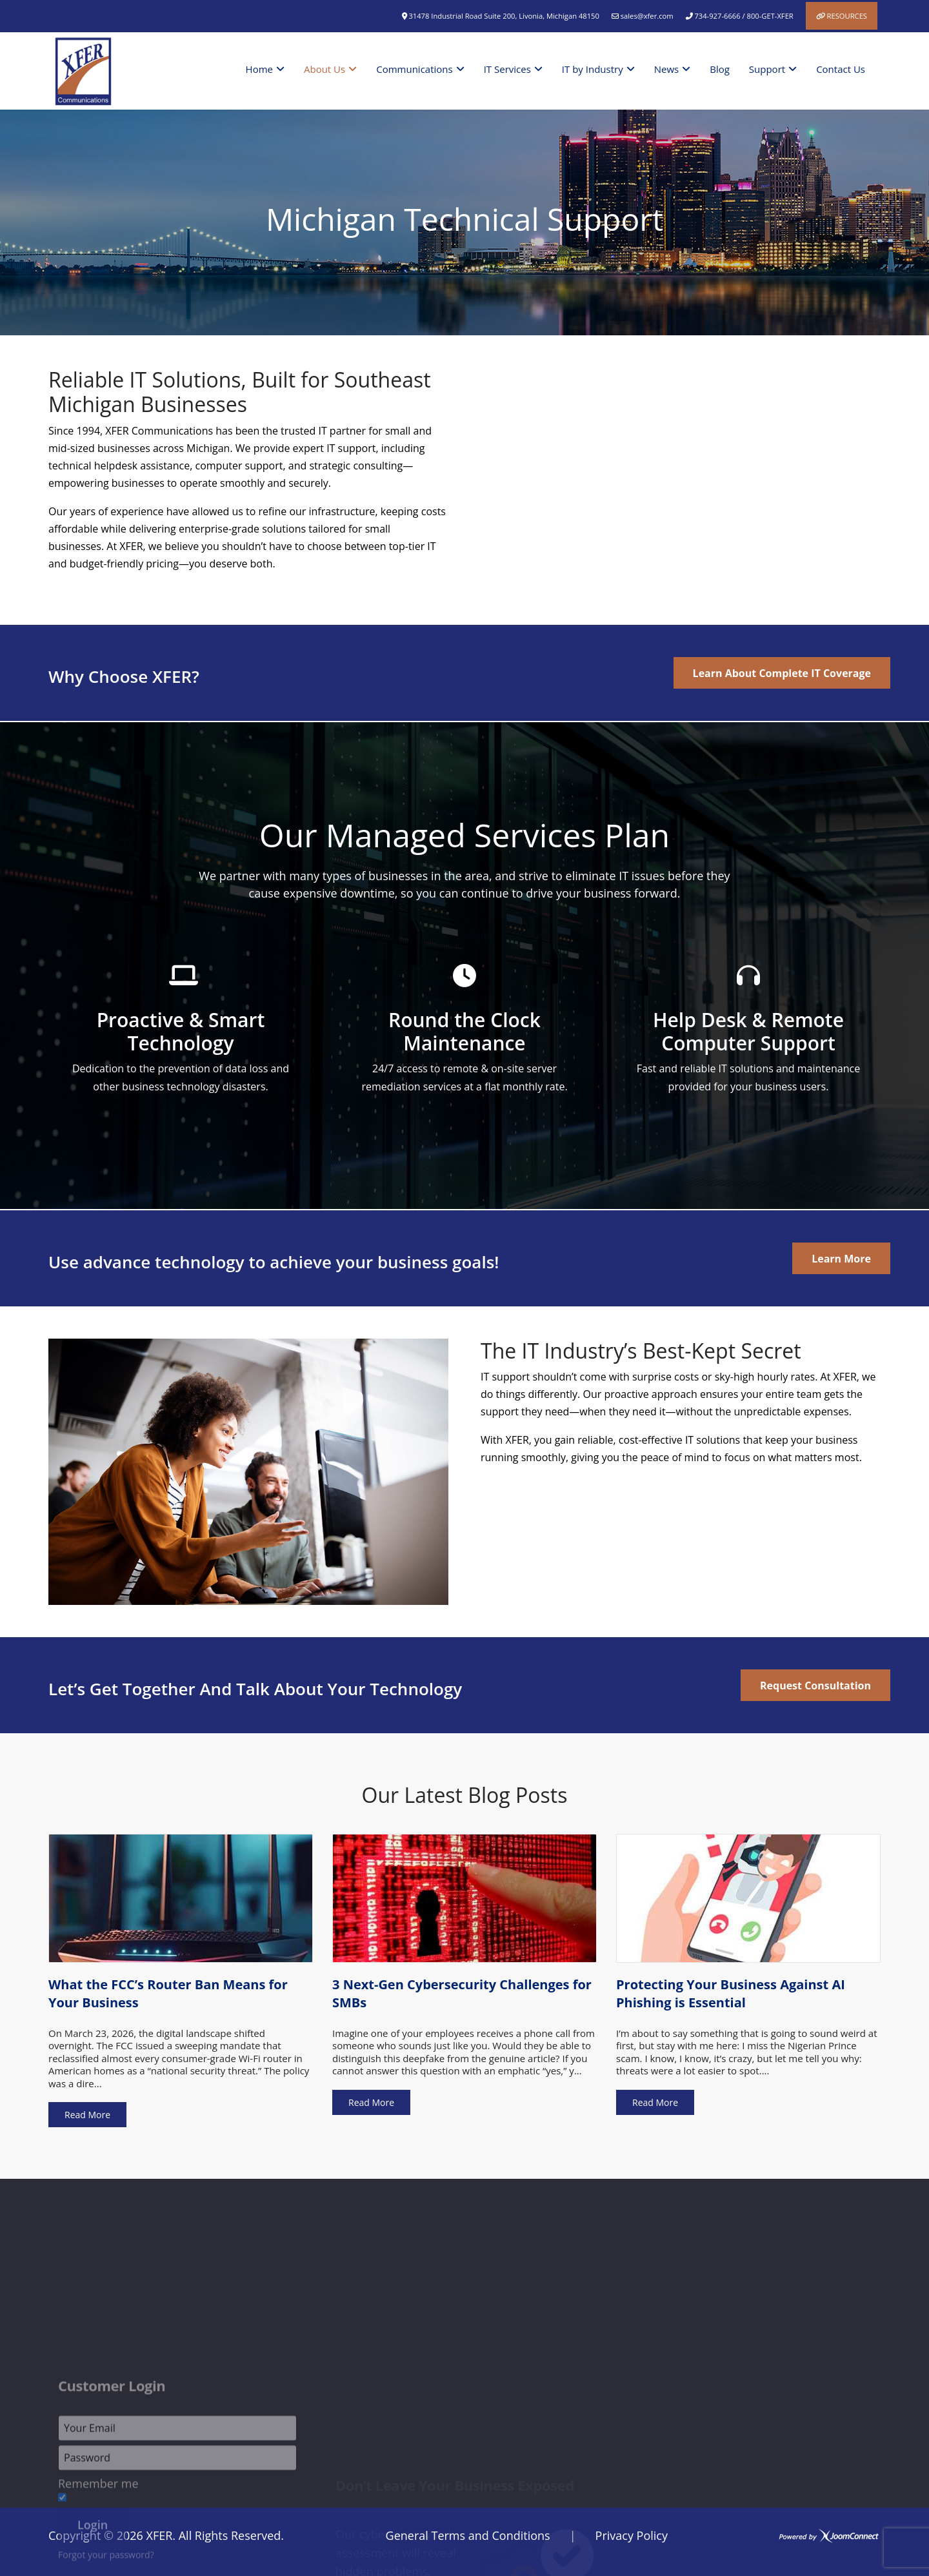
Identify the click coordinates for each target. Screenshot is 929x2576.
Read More (87, 2115)
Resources (847, 16)
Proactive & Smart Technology (181, 1031)
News (666, 69)
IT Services (507, 69)
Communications (414, 69)
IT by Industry (592, 69)
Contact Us (840, 69)
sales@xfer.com (647, 16)
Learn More (841, 1259)
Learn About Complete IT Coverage (782, 673)
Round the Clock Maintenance (464, 1031)
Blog (720, 69)
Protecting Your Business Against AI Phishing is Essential (730, 1993)
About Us (324, 69)
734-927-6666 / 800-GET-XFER (743, 16)
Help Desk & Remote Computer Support (748, 1031)
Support (767, 69)
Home (259, 69)
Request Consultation (815, 1685)
